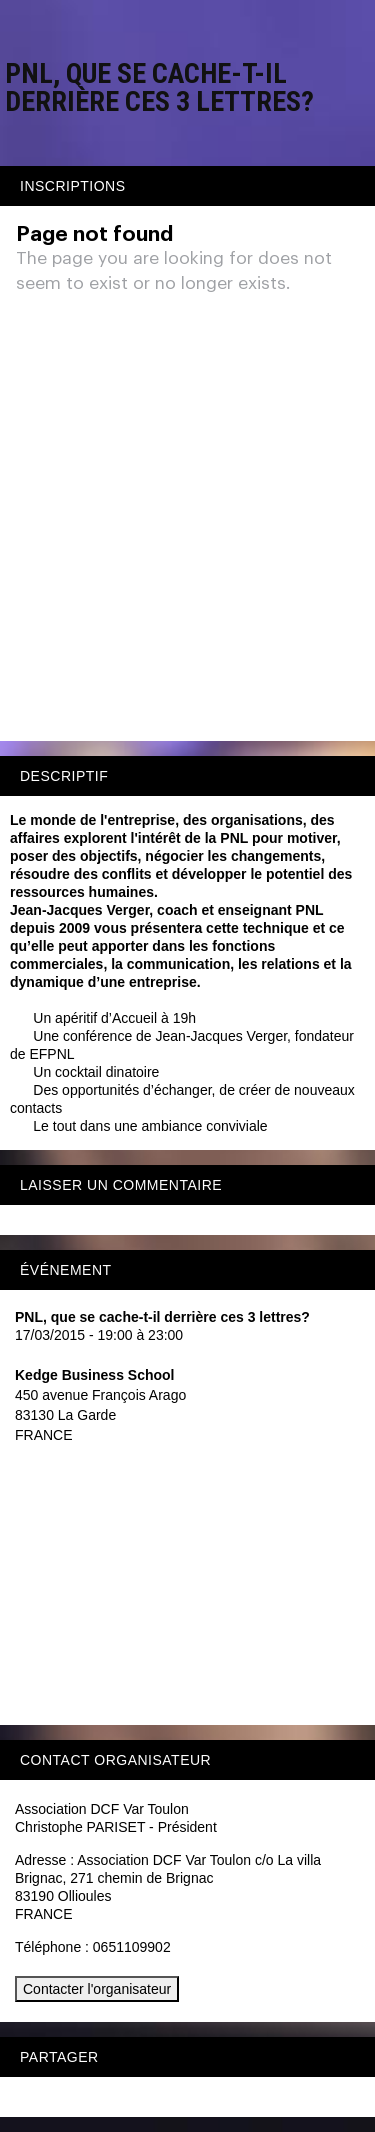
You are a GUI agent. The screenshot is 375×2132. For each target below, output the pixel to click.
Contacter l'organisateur (97, 1989)
